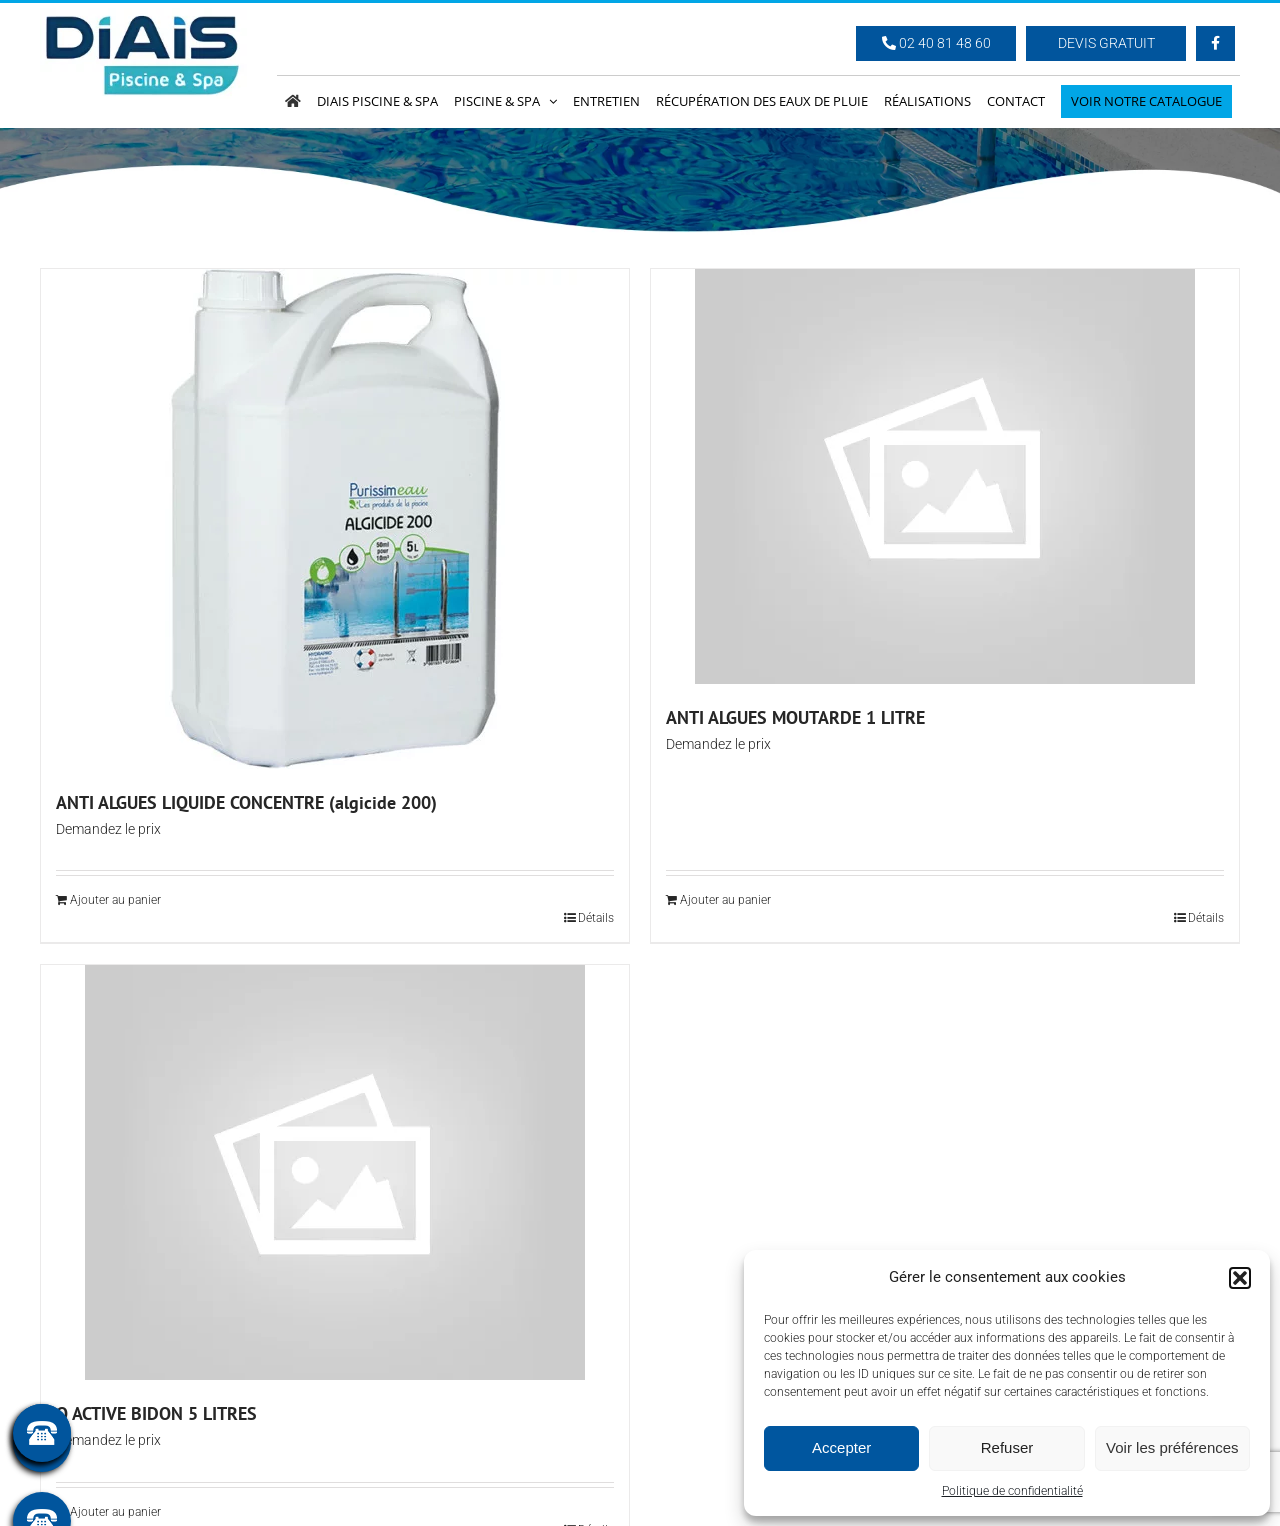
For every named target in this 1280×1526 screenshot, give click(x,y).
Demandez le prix (108, 829)
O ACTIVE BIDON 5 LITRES (156, 1413)
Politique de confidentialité (1012, 1491)
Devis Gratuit (1106, 43)
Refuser (1007, 1447)
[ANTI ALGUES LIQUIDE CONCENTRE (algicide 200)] (335, 519)
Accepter (841, 1447)
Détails (596, 918)
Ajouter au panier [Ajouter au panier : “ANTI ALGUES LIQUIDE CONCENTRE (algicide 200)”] (115, 900)
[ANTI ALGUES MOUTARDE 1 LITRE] (945, 476)
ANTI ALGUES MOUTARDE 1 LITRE (795, 717)
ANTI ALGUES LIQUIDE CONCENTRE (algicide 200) (246, 802)
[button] (1240, 1278)
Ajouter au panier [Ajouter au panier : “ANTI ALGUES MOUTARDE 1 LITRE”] (725, 900)
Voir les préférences (1172, 1447)
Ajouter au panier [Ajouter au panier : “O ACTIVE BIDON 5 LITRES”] (115, 1512)
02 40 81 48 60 (936, 43)
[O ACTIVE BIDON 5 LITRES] (335, 1172)
